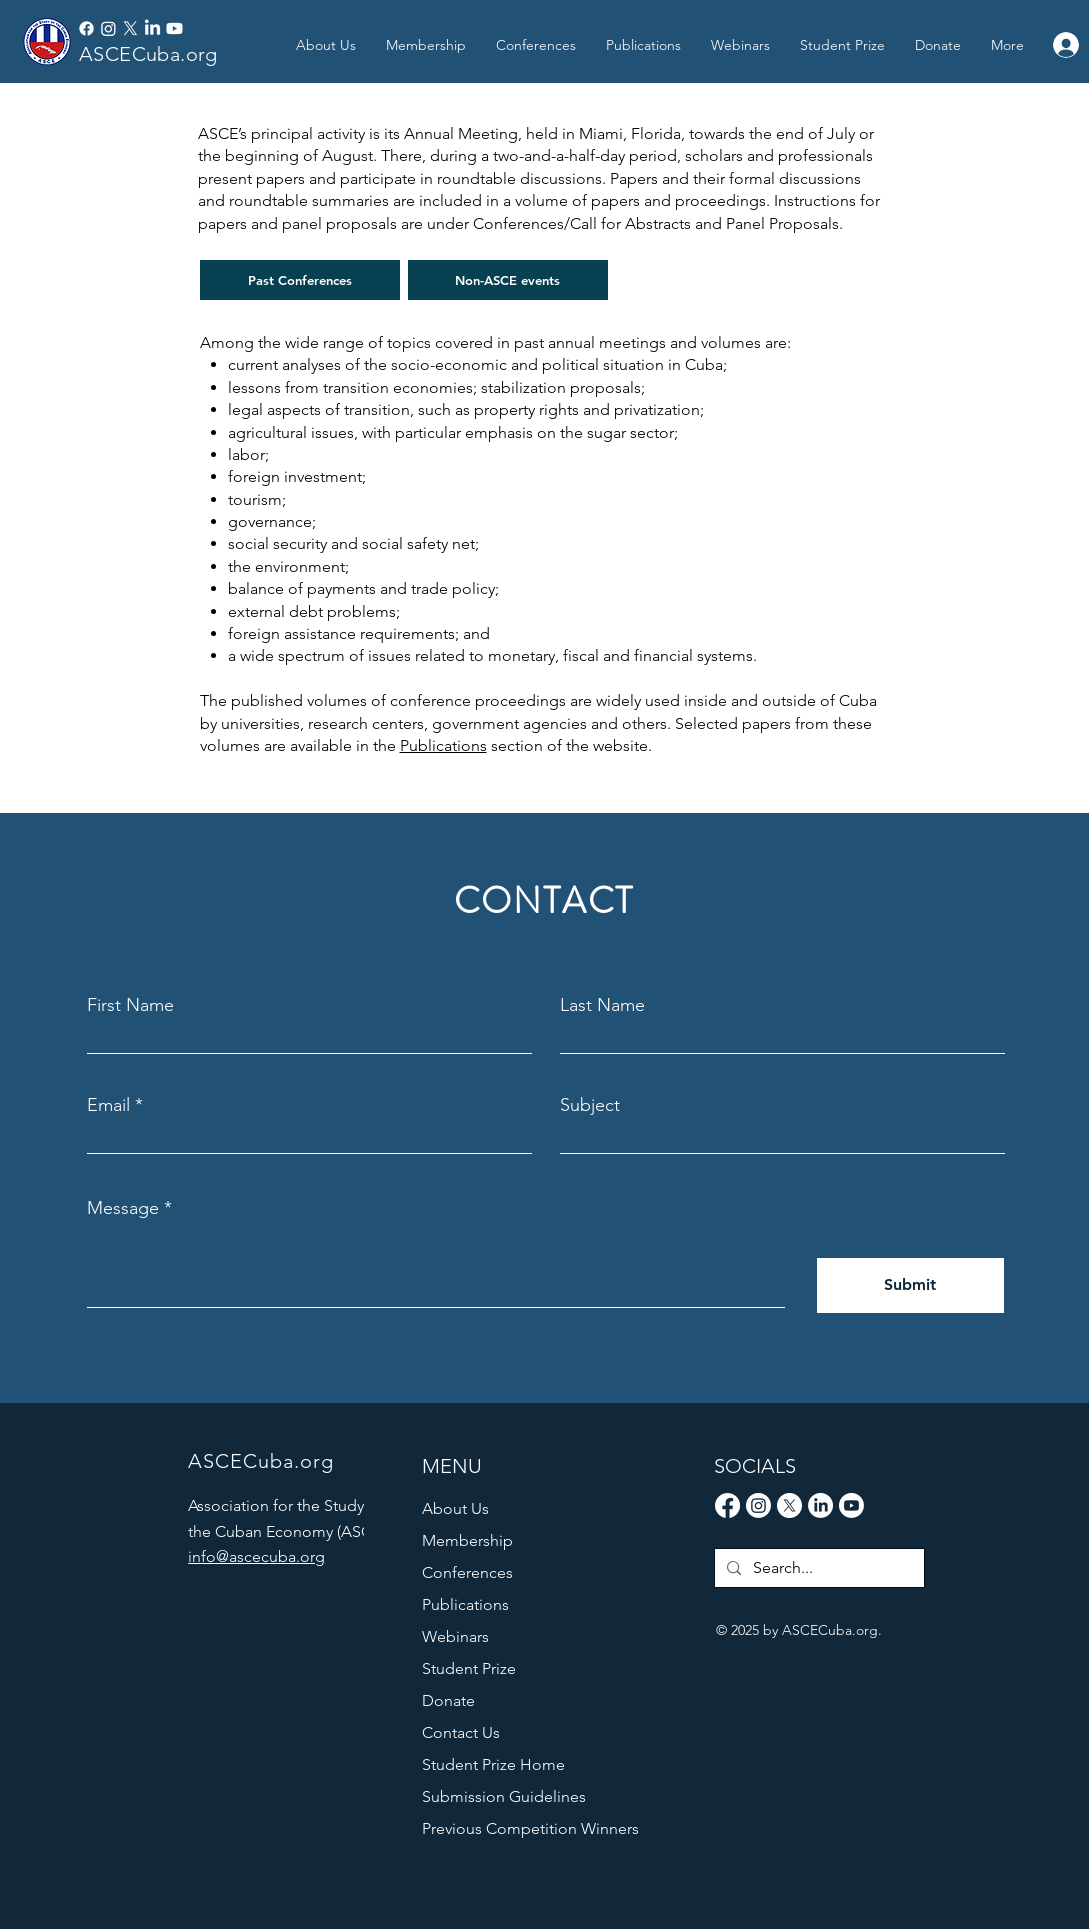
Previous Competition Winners (515, 1828)
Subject (590, 1105)
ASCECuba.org (148, 54)
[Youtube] (174, 28)
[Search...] (817, 1568)
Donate (448, 1700)
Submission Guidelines (504, 1796)
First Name (130, 1005)
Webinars (455, 1636)
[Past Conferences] (300, 280)
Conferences (467, 1572)
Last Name (602, 1005)
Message (123, 1208)
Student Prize (469, 1668)
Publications (443, 745)
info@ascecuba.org (256, 1556)
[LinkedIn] (152, 28)
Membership (467, 1540)
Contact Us (461, 1732)
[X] (130, 28)
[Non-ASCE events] (508, 280)
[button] (643, 45)
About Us (455, 1508)
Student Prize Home (493, 1764)
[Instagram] (108, 28)
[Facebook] (86, 28)
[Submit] (910, 1285)
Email (108, 1105)
